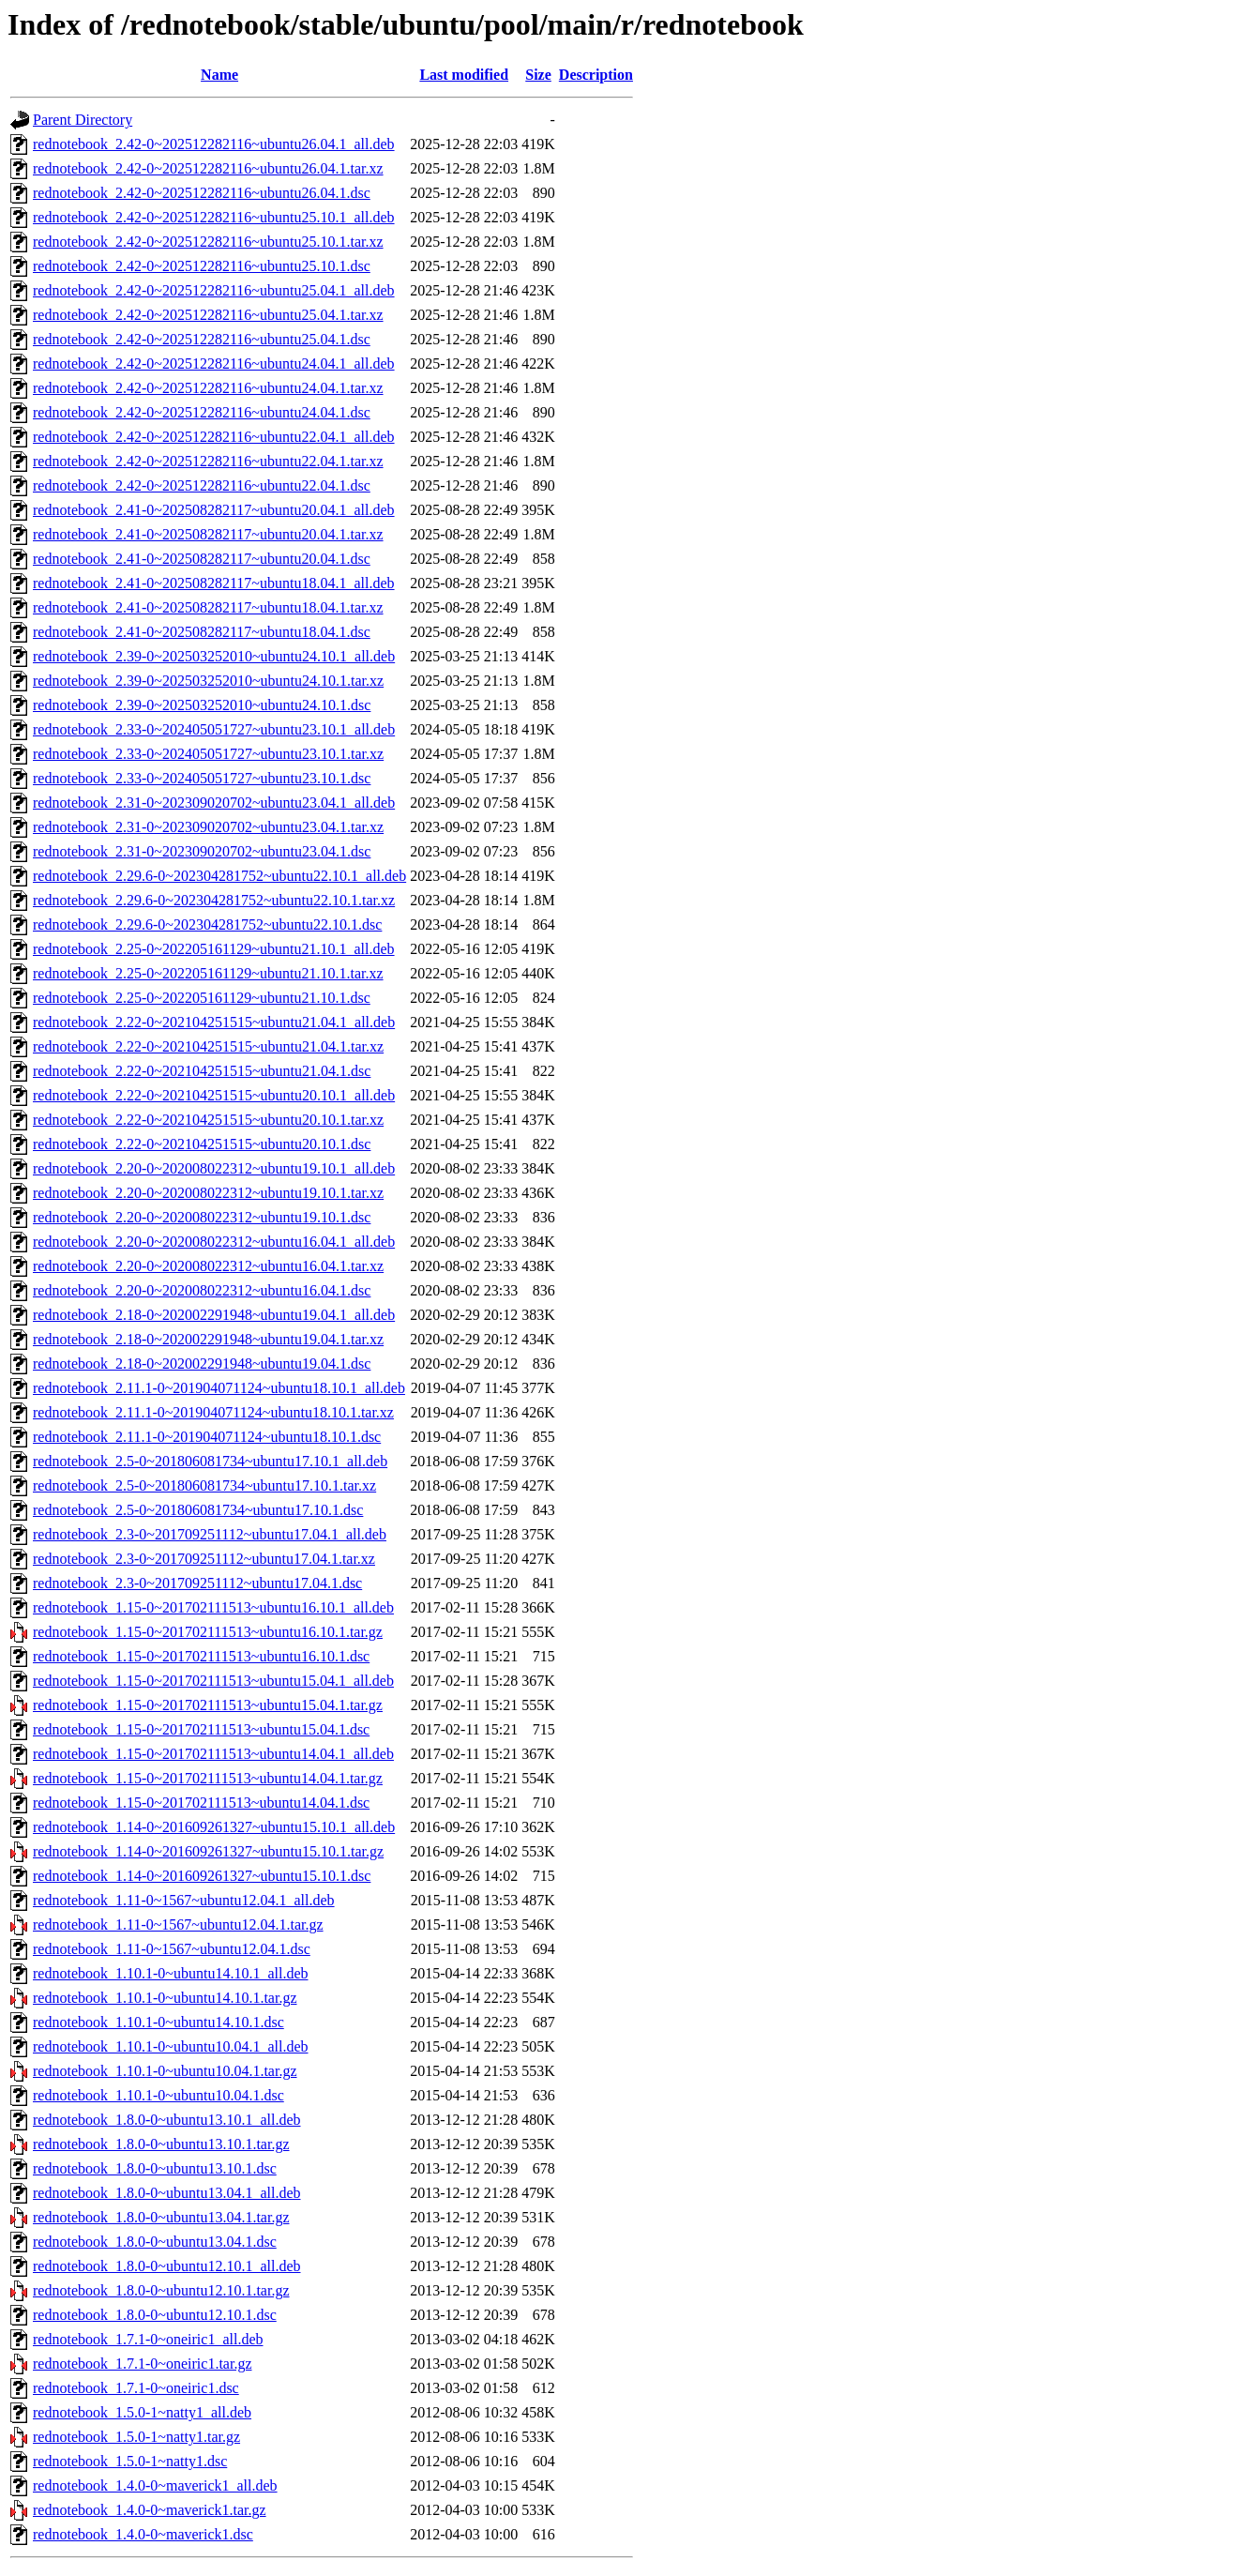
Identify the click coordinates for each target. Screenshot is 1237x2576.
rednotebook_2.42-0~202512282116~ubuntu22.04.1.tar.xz (208, 461)
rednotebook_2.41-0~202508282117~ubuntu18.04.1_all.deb (214, 583)
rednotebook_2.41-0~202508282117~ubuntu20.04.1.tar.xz (208, 534)
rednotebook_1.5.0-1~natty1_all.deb (142, 2412)
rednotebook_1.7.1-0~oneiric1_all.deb (148, 2339)
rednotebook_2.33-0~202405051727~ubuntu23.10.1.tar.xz (208, 754)
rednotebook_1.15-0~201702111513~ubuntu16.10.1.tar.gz (208, 1632)
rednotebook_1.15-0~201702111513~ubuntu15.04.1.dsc (201, 1729)
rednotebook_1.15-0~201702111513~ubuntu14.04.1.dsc (201, 1803)
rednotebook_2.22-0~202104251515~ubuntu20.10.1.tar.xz (208, 1120)
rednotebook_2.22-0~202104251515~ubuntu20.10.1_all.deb (214, 1095)
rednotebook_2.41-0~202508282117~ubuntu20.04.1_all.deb (214, 510)
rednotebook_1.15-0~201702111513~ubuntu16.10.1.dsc (201, 1656)
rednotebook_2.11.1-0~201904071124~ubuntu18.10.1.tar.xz (213, 1412)
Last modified (463, 75)
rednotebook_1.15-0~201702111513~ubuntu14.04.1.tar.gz (208, 1778)
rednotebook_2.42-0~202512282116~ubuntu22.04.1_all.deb (214, 437)
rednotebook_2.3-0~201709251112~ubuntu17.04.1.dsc (197, 1583)
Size (538, 75)
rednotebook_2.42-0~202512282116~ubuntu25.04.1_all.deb (214, 290)
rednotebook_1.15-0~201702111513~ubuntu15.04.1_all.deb (213, 1681)
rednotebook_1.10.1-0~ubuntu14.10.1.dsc (158, 2022)
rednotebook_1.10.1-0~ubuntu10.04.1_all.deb (171, 2046)
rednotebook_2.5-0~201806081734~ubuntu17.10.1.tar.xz (204, 1485)
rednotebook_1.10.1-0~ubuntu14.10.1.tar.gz (165, 1998)
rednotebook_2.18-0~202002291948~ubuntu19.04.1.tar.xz (208, 1339)
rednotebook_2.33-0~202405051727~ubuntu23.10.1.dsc (201, 778)
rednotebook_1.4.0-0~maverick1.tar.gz (149, 2510)
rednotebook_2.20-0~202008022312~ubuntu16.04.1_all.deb (214, 1242)
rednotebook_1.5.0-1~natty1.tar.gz (136, 2437)
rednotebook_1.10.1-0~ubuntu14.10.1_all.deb (171, 1973)
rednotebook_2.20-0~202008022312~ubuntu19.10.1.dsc (201, 1217)
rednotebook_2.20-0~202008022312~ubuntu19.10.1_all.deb (214, 1168)
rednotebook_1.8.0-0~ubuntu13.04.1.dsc (155, 2242)
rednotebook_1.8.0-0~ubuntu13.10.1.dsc (155, 2168)
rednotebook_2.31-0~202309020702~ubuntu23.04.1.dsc (201, 851)
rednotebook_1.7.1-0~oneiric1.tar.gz (142, 2363)
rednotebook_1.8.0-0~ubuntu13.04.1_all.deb (167, 2193)
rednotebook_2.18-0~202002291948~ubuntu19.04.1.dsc (201, 1363)
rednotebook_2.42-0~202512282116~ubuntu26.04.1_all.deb (214, 144)
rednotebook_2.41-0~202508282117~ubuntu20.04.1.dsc (201, 559)
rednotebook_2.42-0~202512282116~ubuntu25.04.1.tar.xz (208, 315)
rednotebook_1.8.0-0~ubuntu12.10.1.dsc (155, 2315)
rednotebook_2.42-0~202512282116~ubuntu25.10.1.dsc (201, 266)
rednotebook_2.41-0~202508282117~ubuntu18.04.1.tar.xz (208, 607)
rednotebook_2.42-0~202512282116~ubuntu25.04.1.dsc (201, 339)
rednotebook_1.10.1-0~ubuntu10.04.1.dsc (158, 2095)
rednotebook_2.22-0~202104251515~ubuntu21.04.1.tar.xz (208, 1046)
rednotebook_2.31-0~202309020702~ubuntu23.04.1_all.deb (214, 803)
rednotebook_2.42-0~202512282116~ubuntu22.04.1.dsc (201, 485)
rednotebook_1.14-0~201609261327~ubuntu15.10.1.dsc (201, 1876)
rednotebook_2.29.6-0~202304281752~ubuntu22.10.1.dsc (207, 924)
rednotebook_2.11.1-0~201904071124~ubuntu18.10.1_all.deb (219, 1388)
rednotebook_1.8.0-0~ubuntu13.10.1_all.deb (167, 2120)
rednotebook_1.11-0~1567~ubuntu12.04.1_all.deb (184, 1900)
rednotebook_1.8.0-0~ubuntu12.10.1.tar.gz (161, 2290)
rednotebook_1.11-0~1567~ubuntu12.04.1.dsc (171, 1949)
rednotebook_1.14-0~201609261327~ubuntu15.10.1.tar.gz (208, 1851)
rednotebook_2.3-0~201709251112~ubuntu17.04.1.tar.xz (204, 1559)
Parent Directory (82, 120)
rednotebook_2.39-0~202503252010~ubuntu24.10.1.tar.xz (208, 681)
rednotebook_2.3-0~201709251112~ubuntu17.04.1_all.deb (209, 1534)
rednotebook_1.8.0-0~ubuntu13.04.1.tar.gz (161, 2217)
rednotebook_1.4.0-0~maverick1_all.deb (155, 2485)
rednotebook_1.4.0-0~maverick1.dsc (143, 2534)
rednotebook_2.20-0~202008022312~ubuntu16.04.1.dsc (201, 1290)
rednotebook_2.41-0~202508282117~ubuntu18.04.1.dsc (201, 632)
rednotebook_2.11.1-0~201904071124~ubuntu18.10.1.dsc (207, 1437)
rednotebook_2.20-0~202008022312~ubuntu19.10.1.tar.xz (208, 1193)
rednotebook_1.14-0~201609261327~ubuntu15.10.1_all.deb (214, 1827)
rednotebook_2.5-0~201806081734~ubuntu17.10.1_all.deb (210, 1461)
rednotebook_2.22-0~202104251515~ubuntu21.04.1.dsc (201, 1071)
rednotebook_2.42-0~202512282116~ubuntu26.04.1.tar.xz (208, 168)
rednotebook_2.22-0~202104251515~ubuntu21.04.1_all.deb (214, 1022)
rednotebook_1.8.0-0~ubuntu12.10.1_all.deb (167, 2266)
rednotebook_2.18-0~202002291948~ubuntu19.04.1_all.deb (214, 1315)
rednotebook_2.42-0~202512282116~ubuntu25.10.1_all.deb (214, 217)
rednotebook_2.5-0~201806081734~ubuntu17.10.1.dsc (198, 1510)
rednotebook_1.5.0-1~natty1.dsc (130, 2461)
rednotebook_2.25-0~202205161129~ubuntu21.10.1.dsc (201, 998)
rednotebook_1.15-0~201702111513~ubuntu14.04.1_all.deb (213, 1754)
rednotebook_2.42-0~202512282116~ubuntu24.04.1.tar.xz (208, 388)
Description (596, 75)
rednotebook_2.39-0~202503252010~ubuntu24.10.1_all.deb (214, 656)
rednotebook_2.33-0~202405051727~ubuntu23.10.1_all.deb (214, 729)
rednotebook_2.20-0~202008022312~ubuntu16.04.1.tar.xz (208, 1266)
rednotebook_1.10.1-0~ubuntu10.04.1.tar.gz (165, 2071)
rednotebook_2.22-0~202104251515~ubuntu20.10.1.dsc (201, 1144)
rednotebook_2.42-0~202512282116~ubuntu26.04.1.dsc (201, 193)
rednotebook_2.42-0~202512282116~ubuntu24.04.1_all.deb (214, 363)
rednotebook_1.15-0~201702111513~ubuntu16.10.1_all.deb (213, 1607)
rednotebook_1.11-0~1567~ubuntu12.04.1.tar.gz (178, 1924)
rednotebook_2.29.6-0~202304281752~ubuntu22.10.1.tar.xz (214, 900)
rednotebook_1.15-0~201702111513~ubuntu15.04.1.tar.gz (208, 1705)
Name (219, 75)
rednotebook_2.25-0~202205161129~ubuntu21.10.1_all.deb (214, 949)
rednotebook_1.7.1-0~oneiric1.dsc (136, 2388)
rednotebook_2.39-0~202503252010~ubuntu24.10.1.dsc (201, 705)
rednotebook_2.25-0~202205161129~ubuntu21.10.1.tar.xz (208, 973)
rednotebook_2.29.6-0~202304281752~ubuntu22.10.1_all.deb (219, 876)
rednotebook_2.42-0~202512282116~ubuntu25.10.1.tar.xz (208, 242)
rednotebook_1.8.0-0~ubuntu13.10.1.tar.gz (161, 2144)
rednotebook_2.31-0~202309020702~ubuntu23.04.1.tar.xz (208, 827)
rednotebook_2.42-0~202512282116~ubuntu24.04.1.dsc (201, 412)
